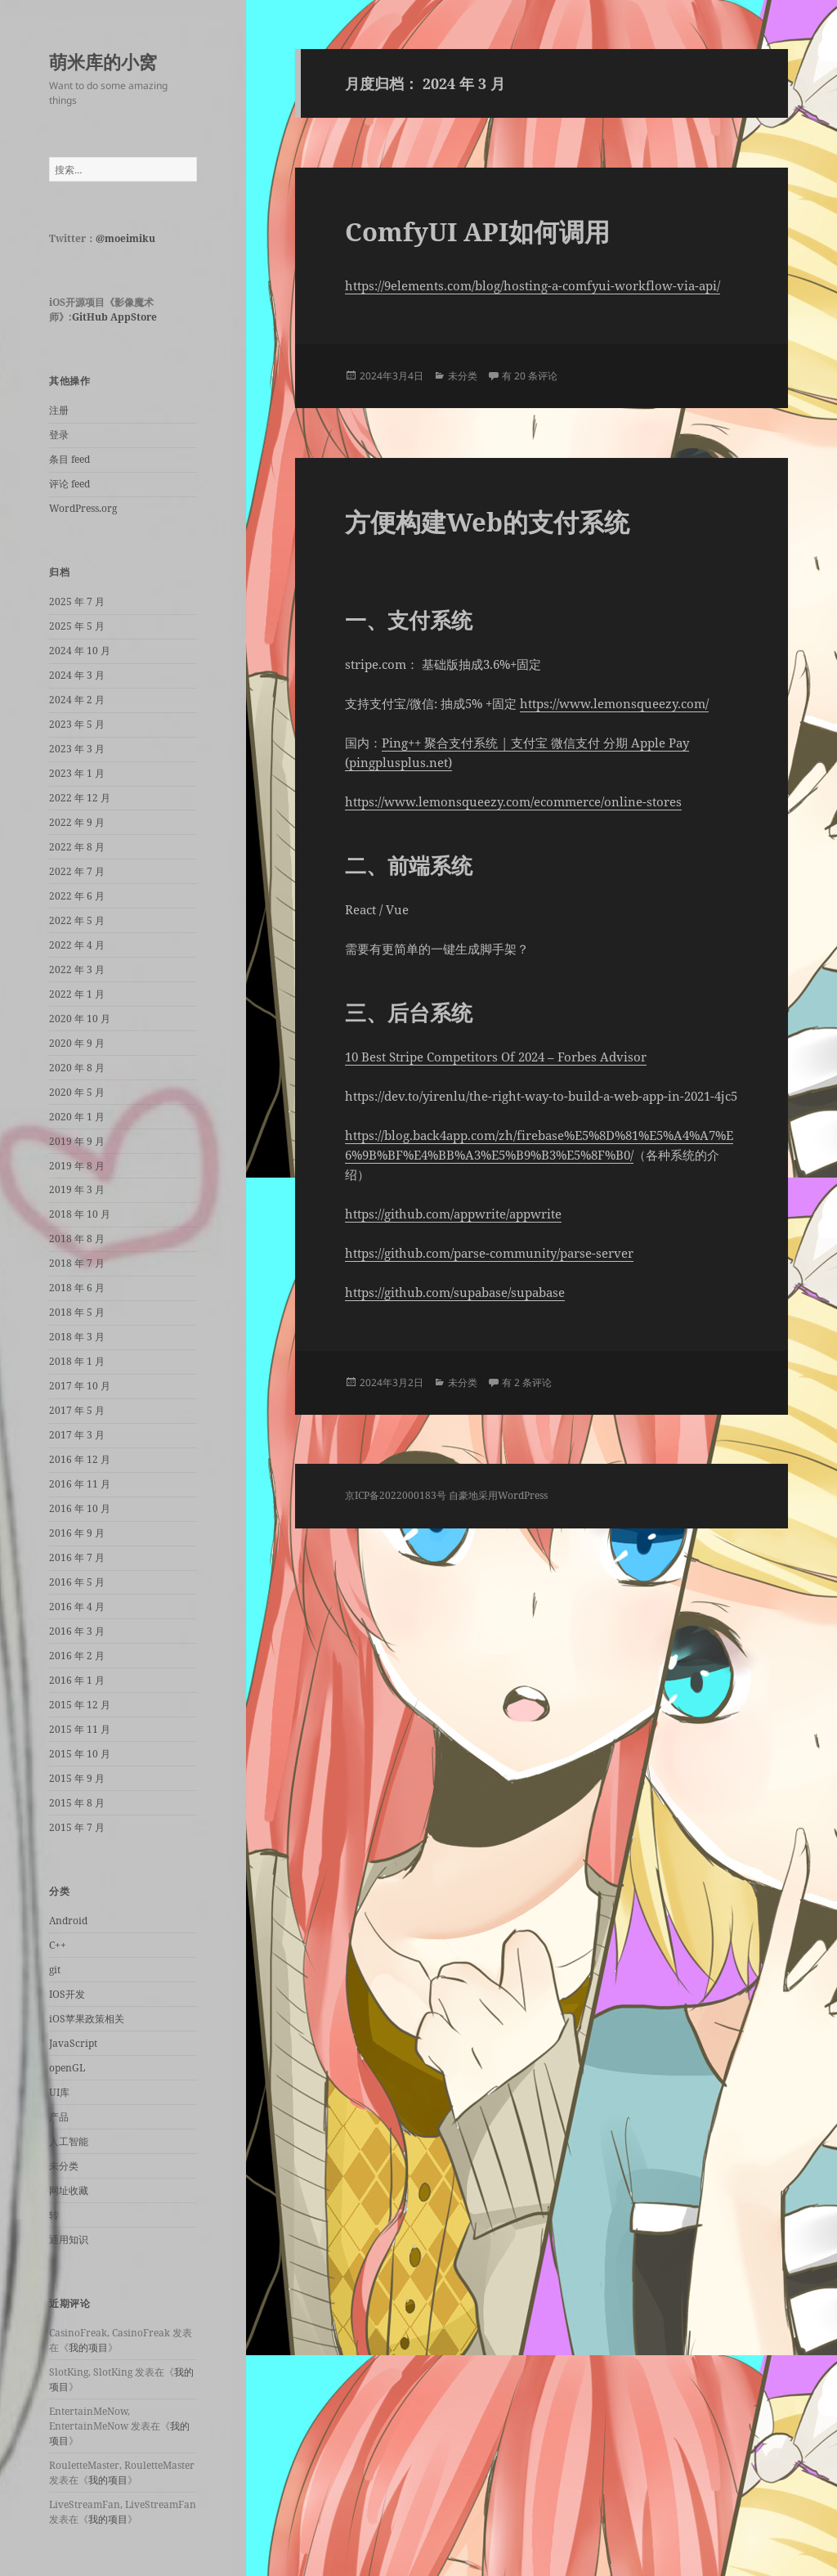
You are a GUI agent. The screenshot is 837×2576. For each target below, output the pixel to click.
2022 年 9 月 (77, 822)
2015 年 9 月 (77, 1778)
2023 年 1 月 (77, 773)
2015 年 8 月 (77, 1803)
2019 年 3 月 (77, 1189)
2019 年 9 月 (77, 1141)
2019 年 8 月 (77, 1166)
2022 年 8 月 (77, 847)
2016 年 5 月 (77, 1582)
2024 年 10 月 (79, 650)
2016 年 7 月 (77, 1557)
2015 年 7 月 (77, 1827)
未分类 (63, 2166)
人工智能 (68, 2141)
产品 (59, 2117)
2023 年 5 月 (77, 724)
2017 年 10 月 (79, 1386)
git (54, 1970)
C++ (57, 1945)
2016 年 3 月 (77, 1631)
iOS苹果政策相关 (86, 2019)
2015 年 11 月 (79, 1729)
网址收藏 (68, 2190)
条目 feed (69, 459)
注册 (59, 410)
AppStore (133, 317)
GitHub (90, 317)
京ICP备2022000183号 (395, 1495)
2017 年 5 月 (77, 1410)
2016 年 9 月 (77, 1533)
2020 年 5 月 (77, 1092)
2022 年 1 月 (77, 994)
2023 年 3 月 (77, 749)
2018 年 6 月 (77, 1288)
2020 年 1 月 (77, 1117)
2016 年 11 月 (79, 1484)
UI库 (59, 2092)
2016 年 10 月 (79, 1508)
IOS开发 (67, 1994)
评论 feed (69, 484)
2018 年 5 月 (77, 1312)
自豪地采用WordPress (498, 1495)
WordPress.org (83, 508)
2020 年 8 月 (77, 1068)
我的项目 (88, 2347)
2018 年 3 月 (77, 1337)
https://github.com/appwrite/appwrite (453, 1213)
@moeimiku (125, 238)
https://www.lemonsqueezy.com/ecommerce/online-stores (513, 801)
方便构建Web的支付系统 (487, 522)
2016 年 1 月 (77, 1680)
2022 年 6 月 (77, 896)
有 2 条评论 (527, 1382)
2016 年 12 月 (79, 1459)
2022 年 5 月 (77, 920)
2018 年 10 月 (79, 1214)
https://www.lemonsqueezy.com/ (614, 703)
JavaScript (73, 2043)
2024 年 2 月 (77, 700)
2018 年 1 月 (77, 1361)
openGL (67, 2068)
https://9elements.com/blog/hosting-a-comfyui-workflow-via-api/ (532, 285)
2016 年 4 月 (77, 1606)
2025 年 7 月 (77, 601)
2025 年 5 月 (77, 626)
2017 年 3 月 (77, 1435)
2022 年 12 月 (79, 798)
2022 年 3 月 (77, 969)
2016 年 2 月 (77, 1656)
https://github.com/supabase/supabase (455, 1292)
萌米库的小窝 (103, 61)
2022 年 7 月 (77, 871)
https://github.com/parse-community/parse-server (489, 1253)
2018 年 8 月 (77, 1238)
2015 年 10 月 (79, 1754)
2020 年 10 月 (79, 1018)
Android (68, 1921)
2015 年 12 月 (79, 1705)
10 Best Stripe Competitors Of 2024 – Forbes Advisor (496, 1056)
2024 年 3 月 (77, 675)
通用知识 (68, 2239)
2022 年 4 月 (77, 945)
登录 (59, 435)
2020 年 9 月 (77, 1043)
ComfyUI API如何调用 (477, 231)
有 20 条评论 (529, 376)
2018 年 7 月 (77, 1263)
